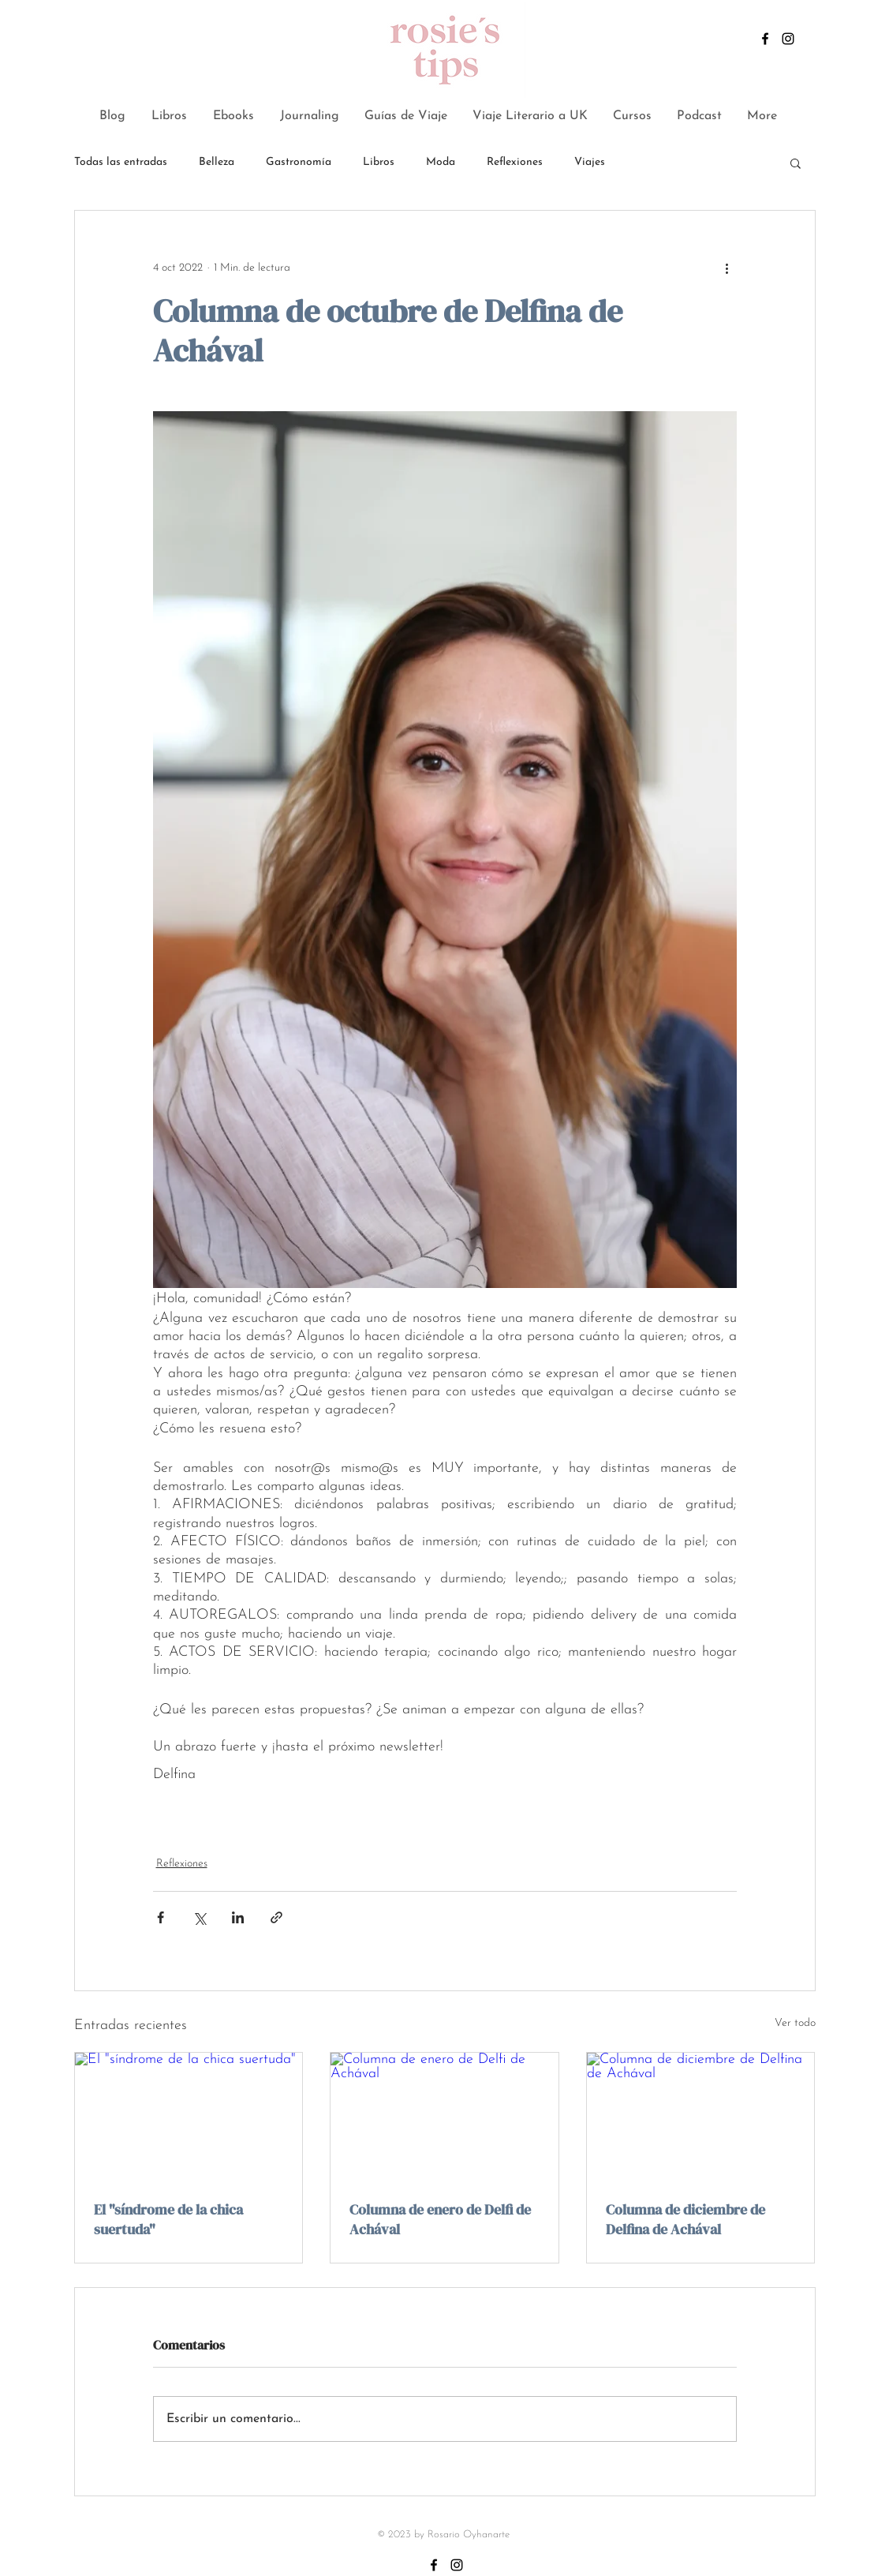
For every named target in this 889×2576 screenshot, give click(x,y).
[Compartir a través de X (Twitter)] (199, 1917)
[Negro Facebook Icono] (765, 39)
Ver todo (795, 2023)
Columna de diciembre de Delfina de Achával (685, 2219)
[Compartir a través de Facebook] (160, 1917)
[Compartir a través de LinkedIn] (237, 1917)
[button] (795, 162)
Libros (378, 162)
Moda (440, 162)
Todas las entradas (120, 162)
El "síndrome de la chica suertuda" (168, 2219)
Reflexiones (515, 162)
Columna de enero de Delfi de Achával (440, 2219)
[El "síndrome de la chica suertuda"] (189, 2117)
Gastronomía (298, 162)
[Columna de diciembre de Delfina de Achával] (701, 2117)
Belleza (216, 162)
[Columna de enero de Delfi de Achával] (444, 2117)
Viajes (589, 162)
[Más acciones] (727, 267)
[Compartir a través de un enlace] (276, 1917)
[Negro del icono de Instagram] (788, 39)
